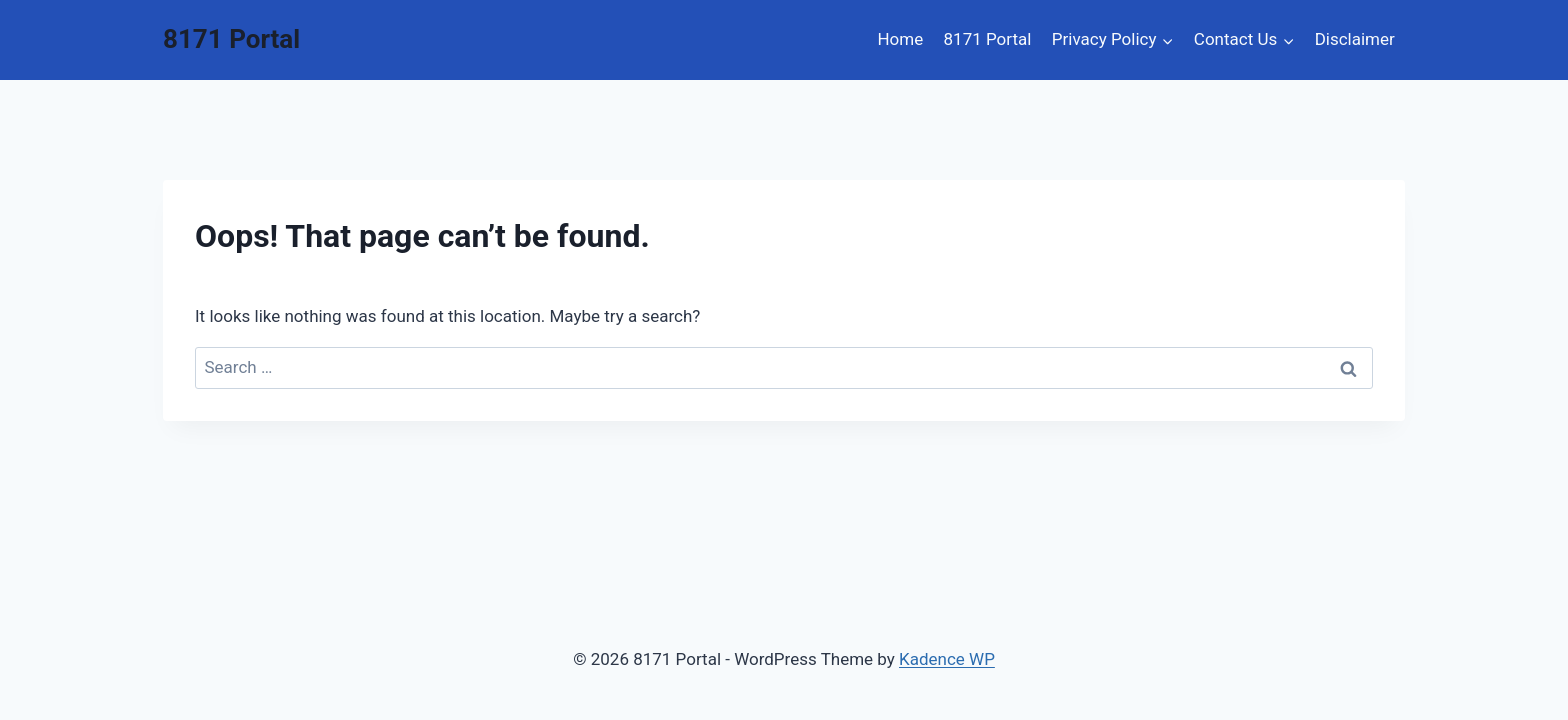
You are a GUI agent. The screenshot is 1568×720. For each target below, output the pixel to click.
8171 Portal (988, 39)
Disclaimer (1355, 39)
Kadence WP (947, 659)
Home (900, 39)
